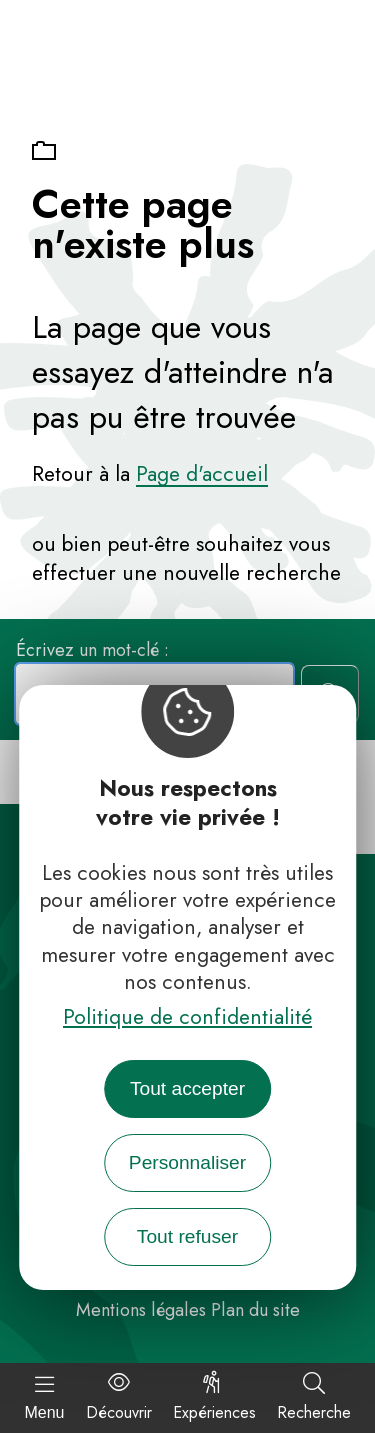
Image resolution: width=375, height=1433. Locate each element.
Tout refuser (187, 1236)
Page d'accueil (202, 474)
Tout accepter (187, 1088)
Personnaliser (187, 1162)
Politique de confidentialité (187, 1017)
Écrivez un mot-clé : (92, 649)
